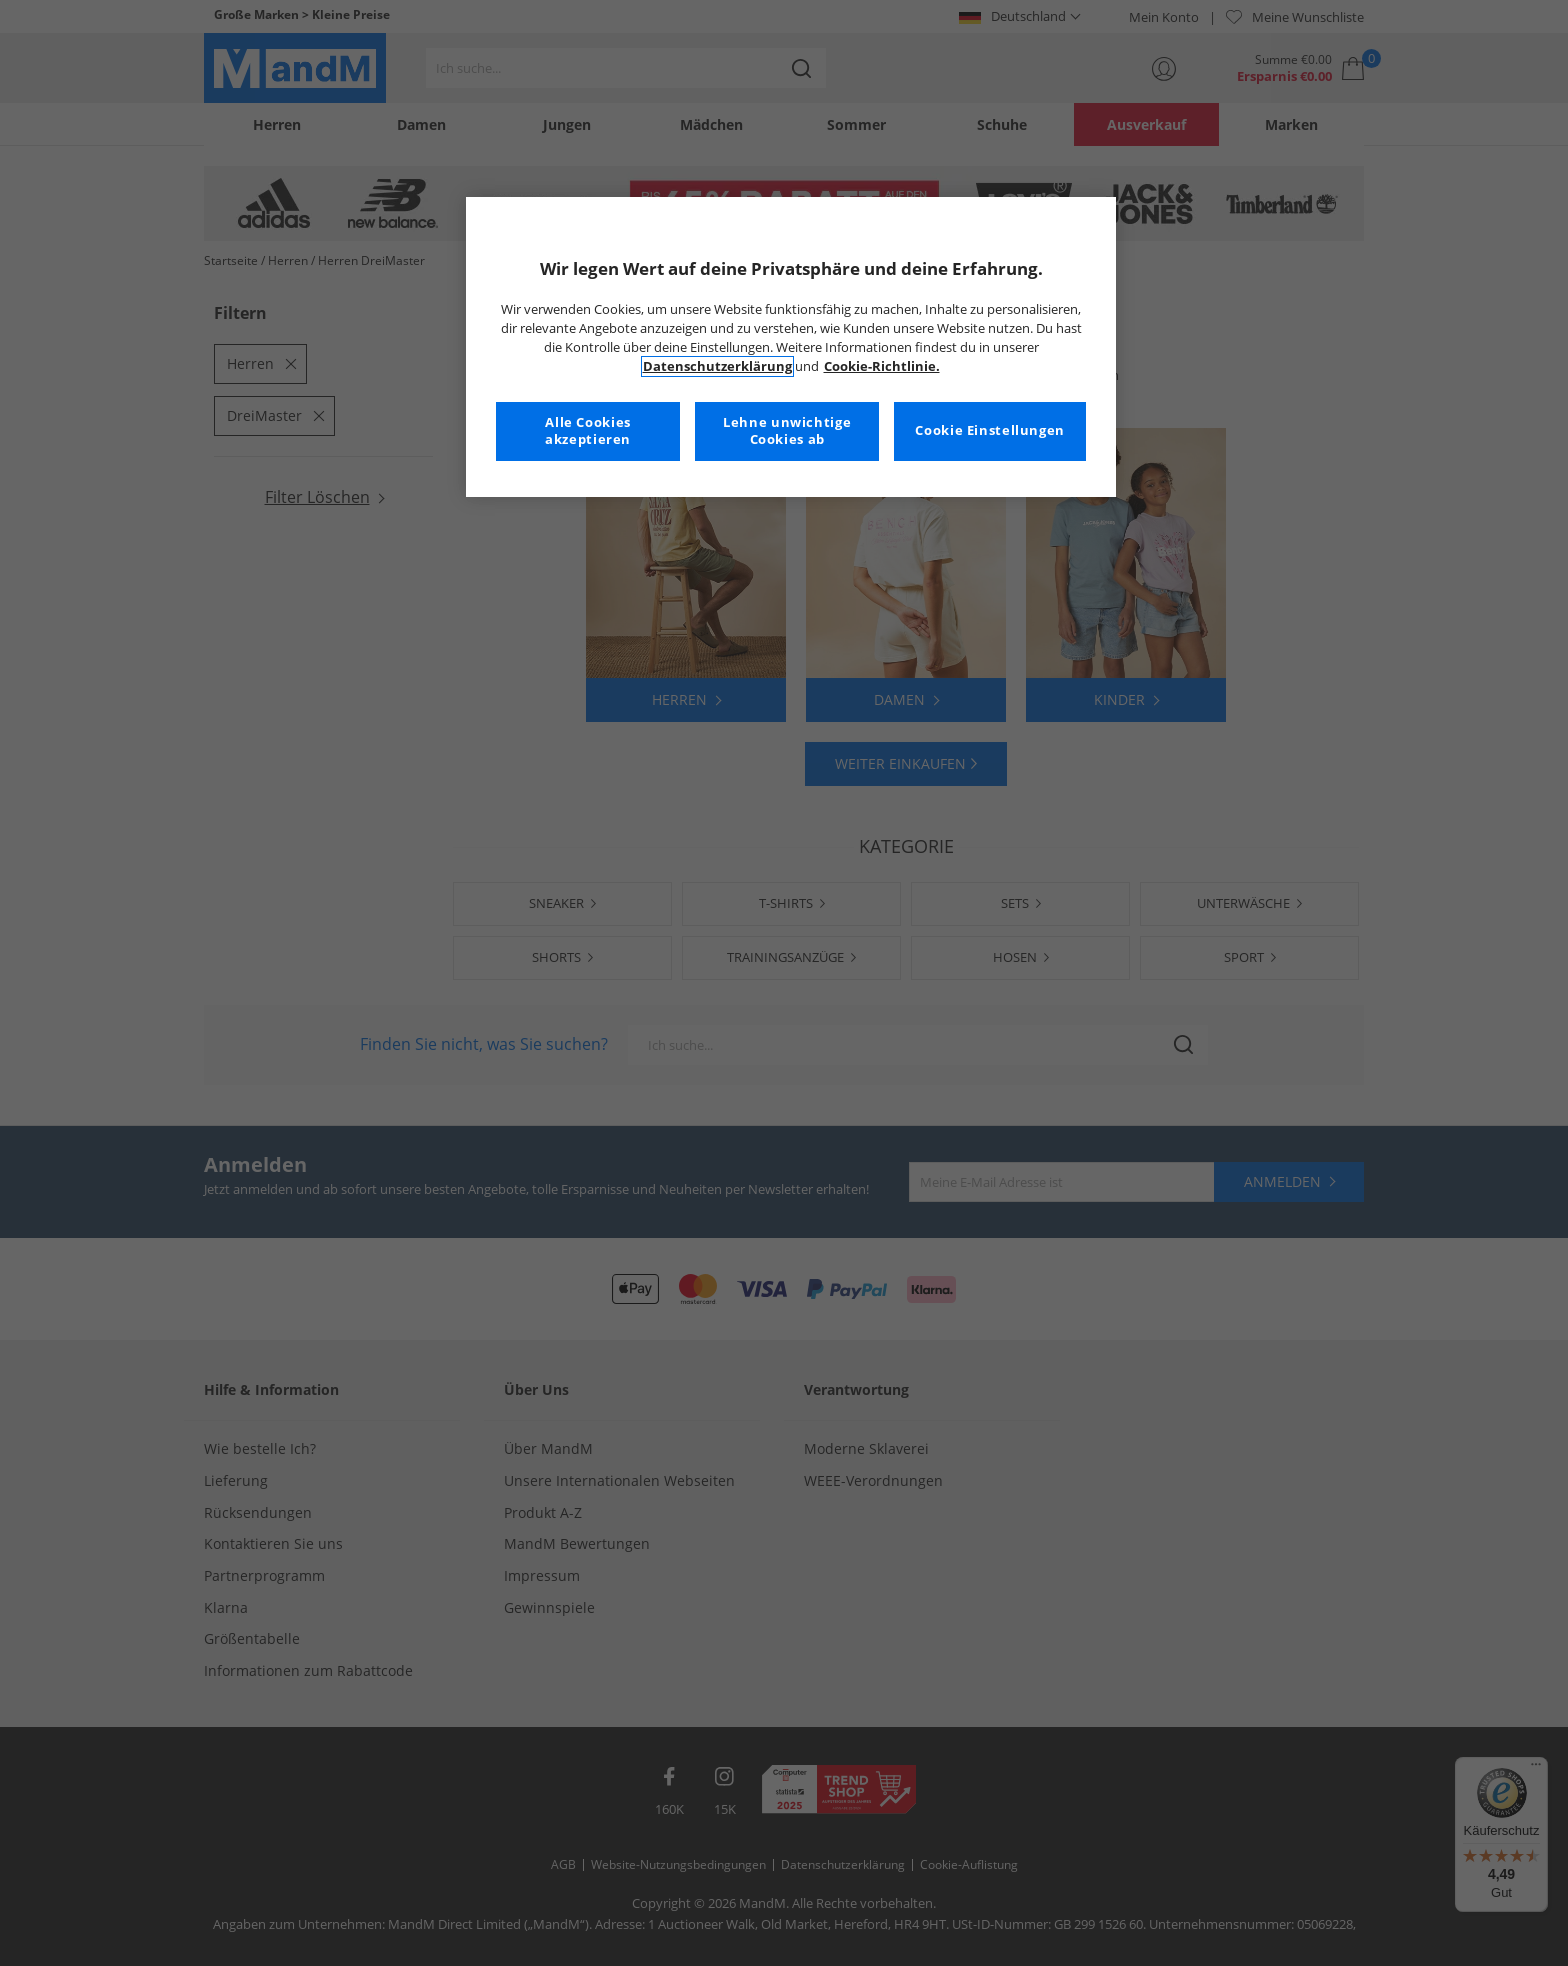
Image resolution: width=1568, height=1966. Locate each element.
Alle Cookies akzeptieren (588, 431)
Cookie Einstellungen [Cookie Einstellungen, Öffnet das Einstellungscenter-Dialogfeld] (990, 430)
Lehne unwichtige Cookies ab (787, 431)
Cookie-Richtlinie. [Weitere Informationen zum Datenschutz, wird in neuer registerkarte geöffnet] (882, 366)
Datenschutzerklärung (717, 366)
